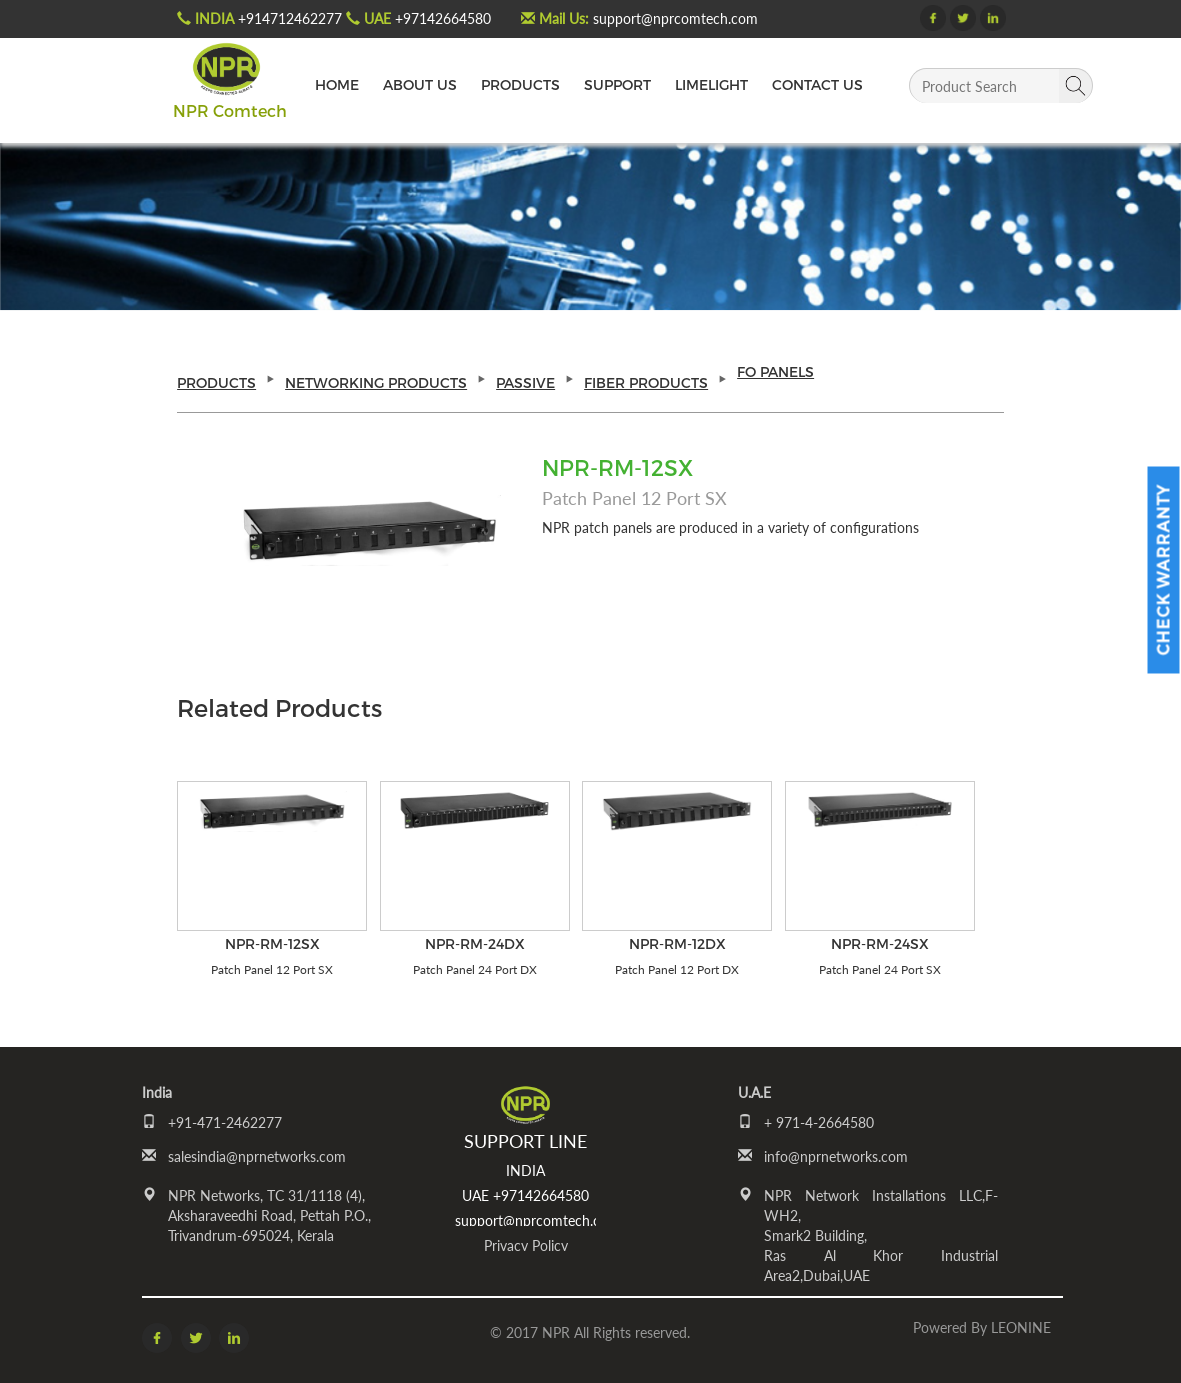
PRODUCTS (520, 84)
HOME (337, 84)
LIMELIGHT (711, 84)
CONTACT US (817, 84)
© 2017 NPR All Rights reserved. (590, 1332)
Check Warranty (1163, 570)
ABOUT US (420, 84)
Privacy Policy (526, 1245)
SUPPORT (617, 84)
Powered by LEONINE (982, 1327)
